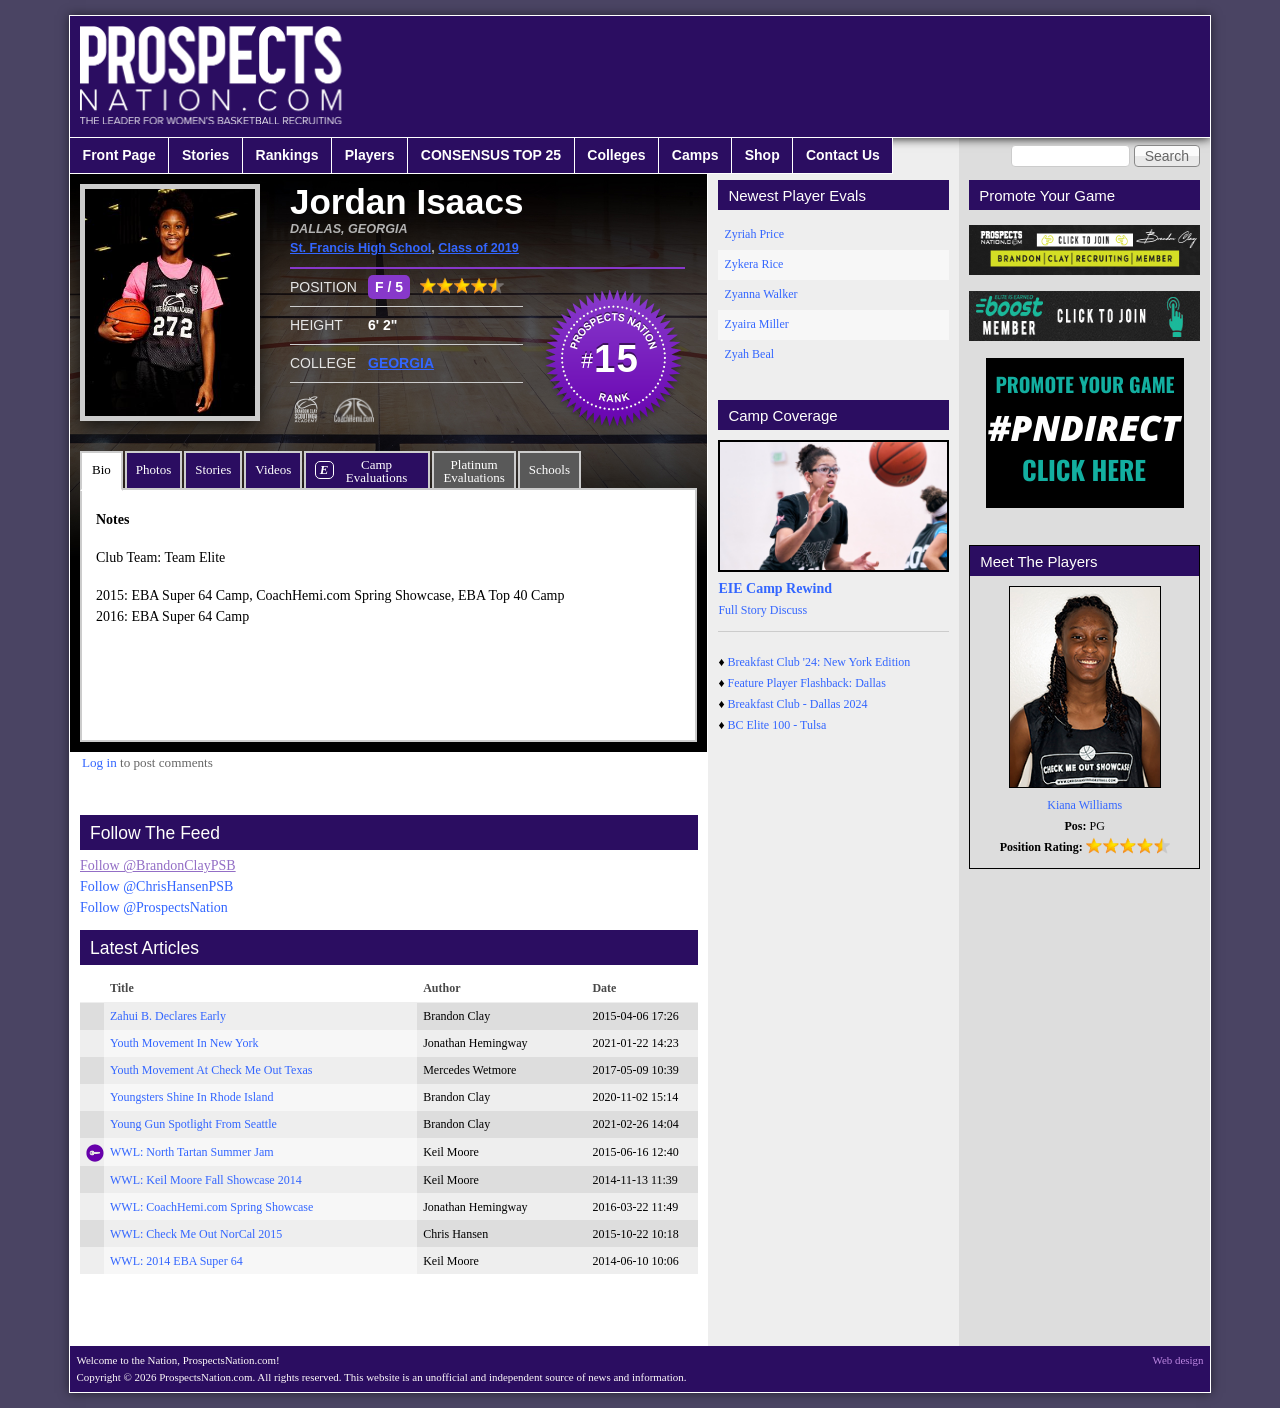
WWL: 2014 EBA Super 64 (176, 1261)
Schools (549, 469)
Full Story (742, 610)
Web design (1178, 1360)
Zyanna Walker (760, 294)
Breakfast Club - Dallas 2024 (798, 704)
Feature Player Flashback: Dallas (807, 683)
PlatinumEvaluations (473, 471)
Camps (695, 155)
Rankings (287, 155)
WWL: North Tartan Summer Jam (192, 1152)
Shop (762, 155)
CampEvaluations (376, 471)
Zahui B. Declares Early (168, 1016)
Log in (99, 762)
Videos (273, 469)
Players (370, 155)
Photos (153, 469)
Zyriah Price (754, 234)
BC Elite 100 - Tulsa (777, 725)
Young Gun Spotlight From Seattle (193, 1124)
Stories (205, 155)
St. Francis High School (360, 248)
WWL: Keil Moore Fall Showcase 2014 (206, 1180)
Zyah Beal (749, 354)
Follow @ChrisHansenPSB (156, 886)
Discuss (788, 610)
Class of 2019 (478, 248)
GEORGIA (401, 363)
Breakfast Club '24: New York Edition (819, 662)
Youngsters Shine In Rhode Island (191, 1097)
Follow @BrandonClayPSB (158, 865)
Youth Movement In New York (184, 1043)
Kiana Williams (1084, 805)
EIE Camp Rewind (775, 588)
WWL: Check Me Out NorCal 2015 (196, 1234)
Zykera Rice (753, 264)
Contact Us (843, 155)
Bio (101, 469)
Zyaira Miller (756, 324)
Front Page (119, 155)
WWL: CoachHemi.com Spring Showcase (211, 1207)
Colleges (616, 155)
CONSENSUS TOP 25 (491, 155)
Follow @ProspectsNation (154, 907)
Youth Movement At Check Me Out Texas (211, 1070)
